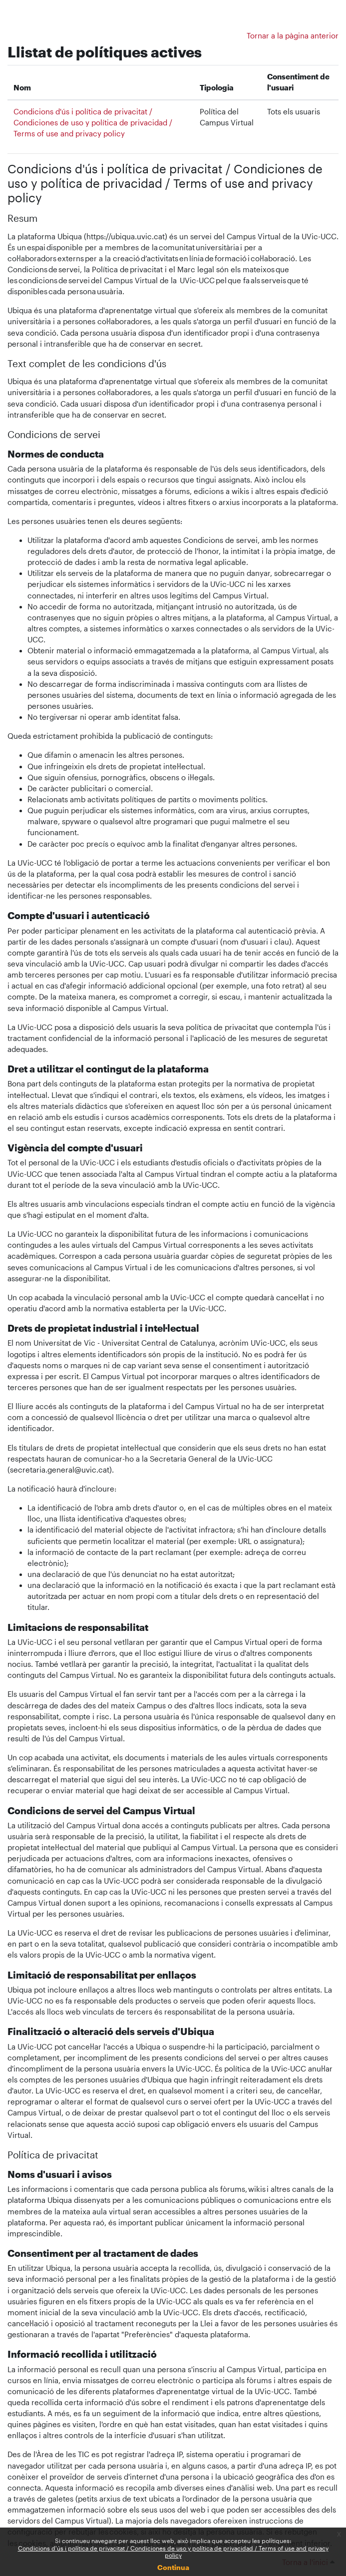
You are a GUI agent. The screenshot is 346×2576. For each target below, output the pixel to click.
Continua (173, 2567)
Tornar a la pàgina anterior (293, 35)
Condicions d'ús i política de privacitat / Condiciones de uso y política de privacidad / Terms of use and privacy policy (173, 2552)
